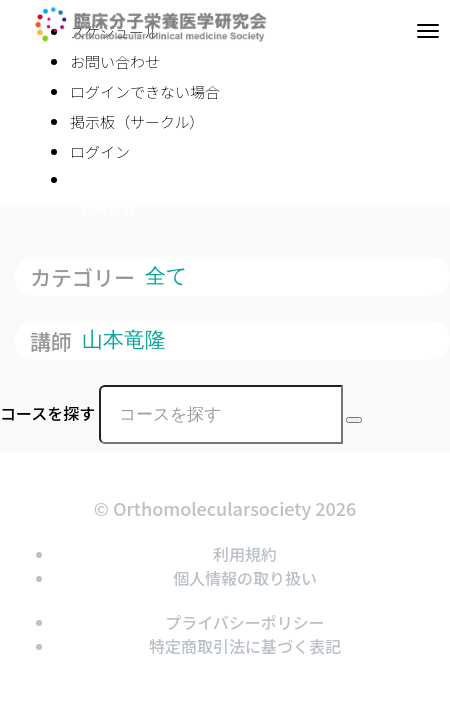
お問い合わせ (115, 61)
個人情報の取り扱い (245, 578)
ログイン (100, 151)
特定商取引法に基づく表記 (245, 646)
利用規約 (245, 554)
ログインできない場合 (145, 91)
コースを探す (47, 413)
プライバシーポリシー (245, 622)
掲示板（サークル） (137, 121)
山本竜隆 (127, 339)
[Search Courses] (354, 420)
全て (169, 275)
